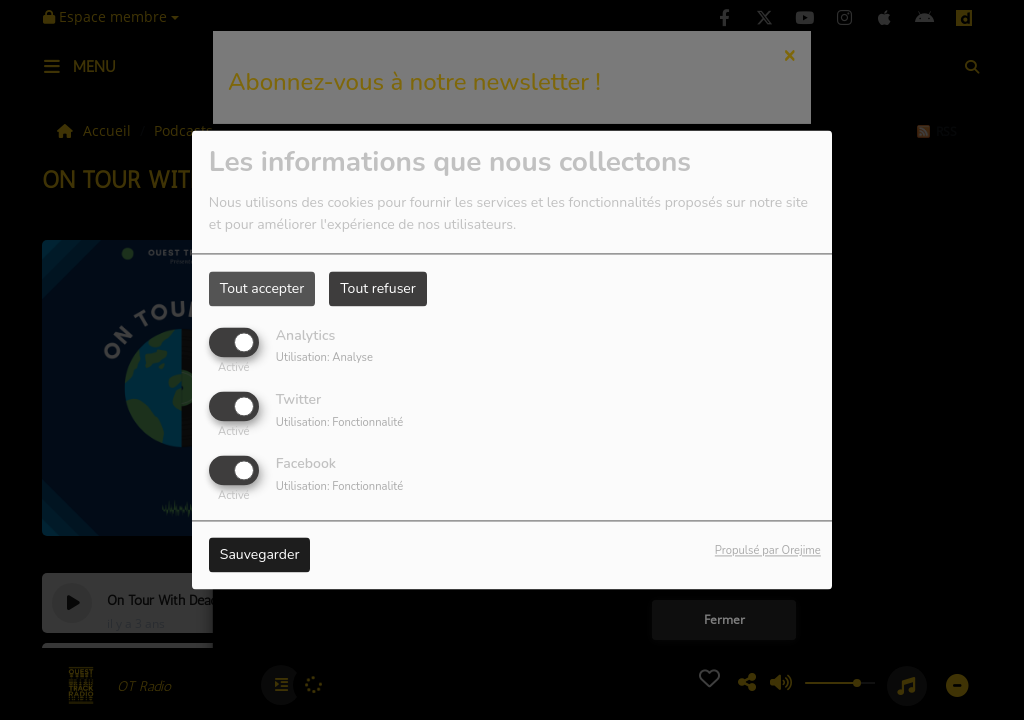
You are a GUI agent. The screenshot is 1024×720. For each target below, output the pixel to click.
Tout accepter (262, 288)
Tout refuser (378, 288)
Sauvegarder (260, 555)
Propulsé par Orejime (768, 551)
